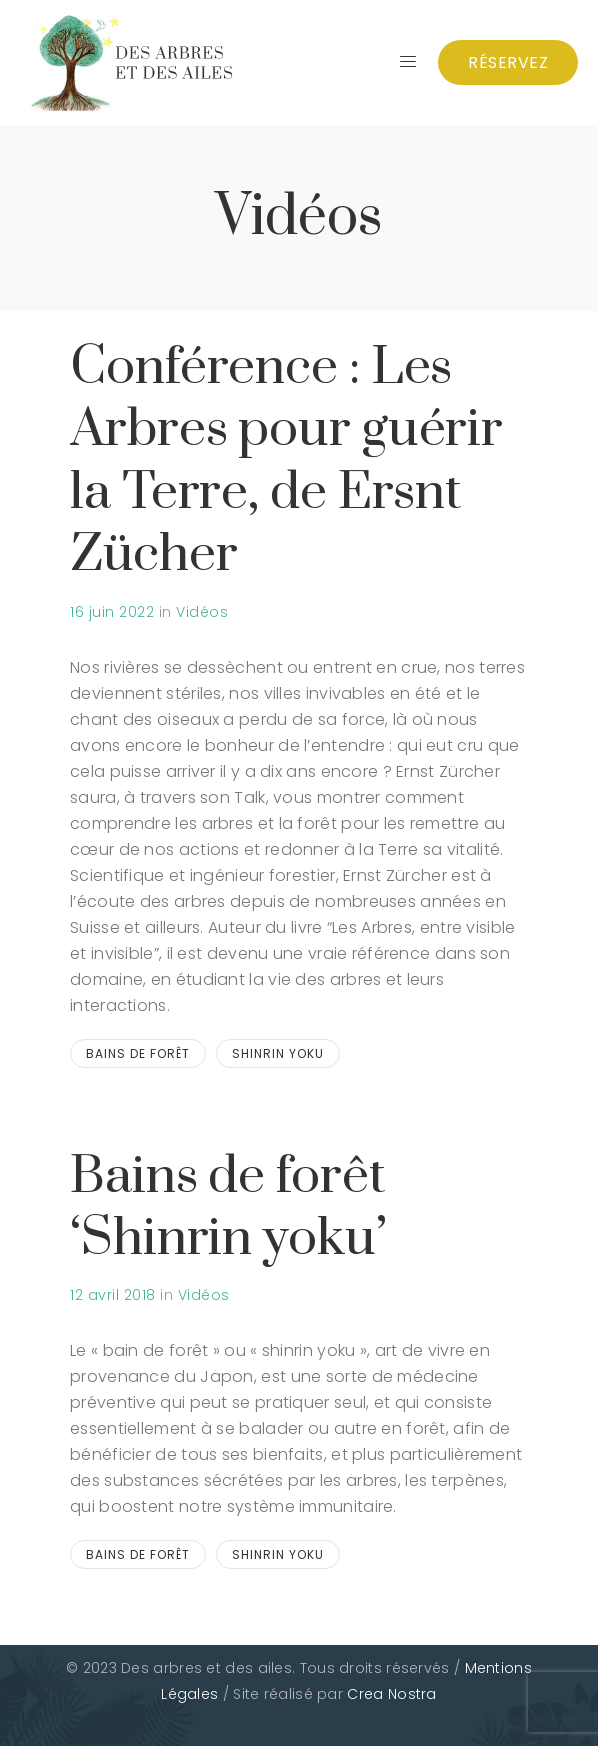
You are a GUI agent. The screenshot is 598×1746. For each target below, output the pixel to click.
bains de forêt (138, 1053)
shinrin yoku (278, 1053)
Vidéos (202, 612)
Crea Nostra (391, 1694)
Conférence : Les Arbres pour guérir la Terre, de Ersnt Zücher (286, 461)
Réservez (508, 62)
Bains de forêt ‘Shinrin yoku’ (228, 1207)
